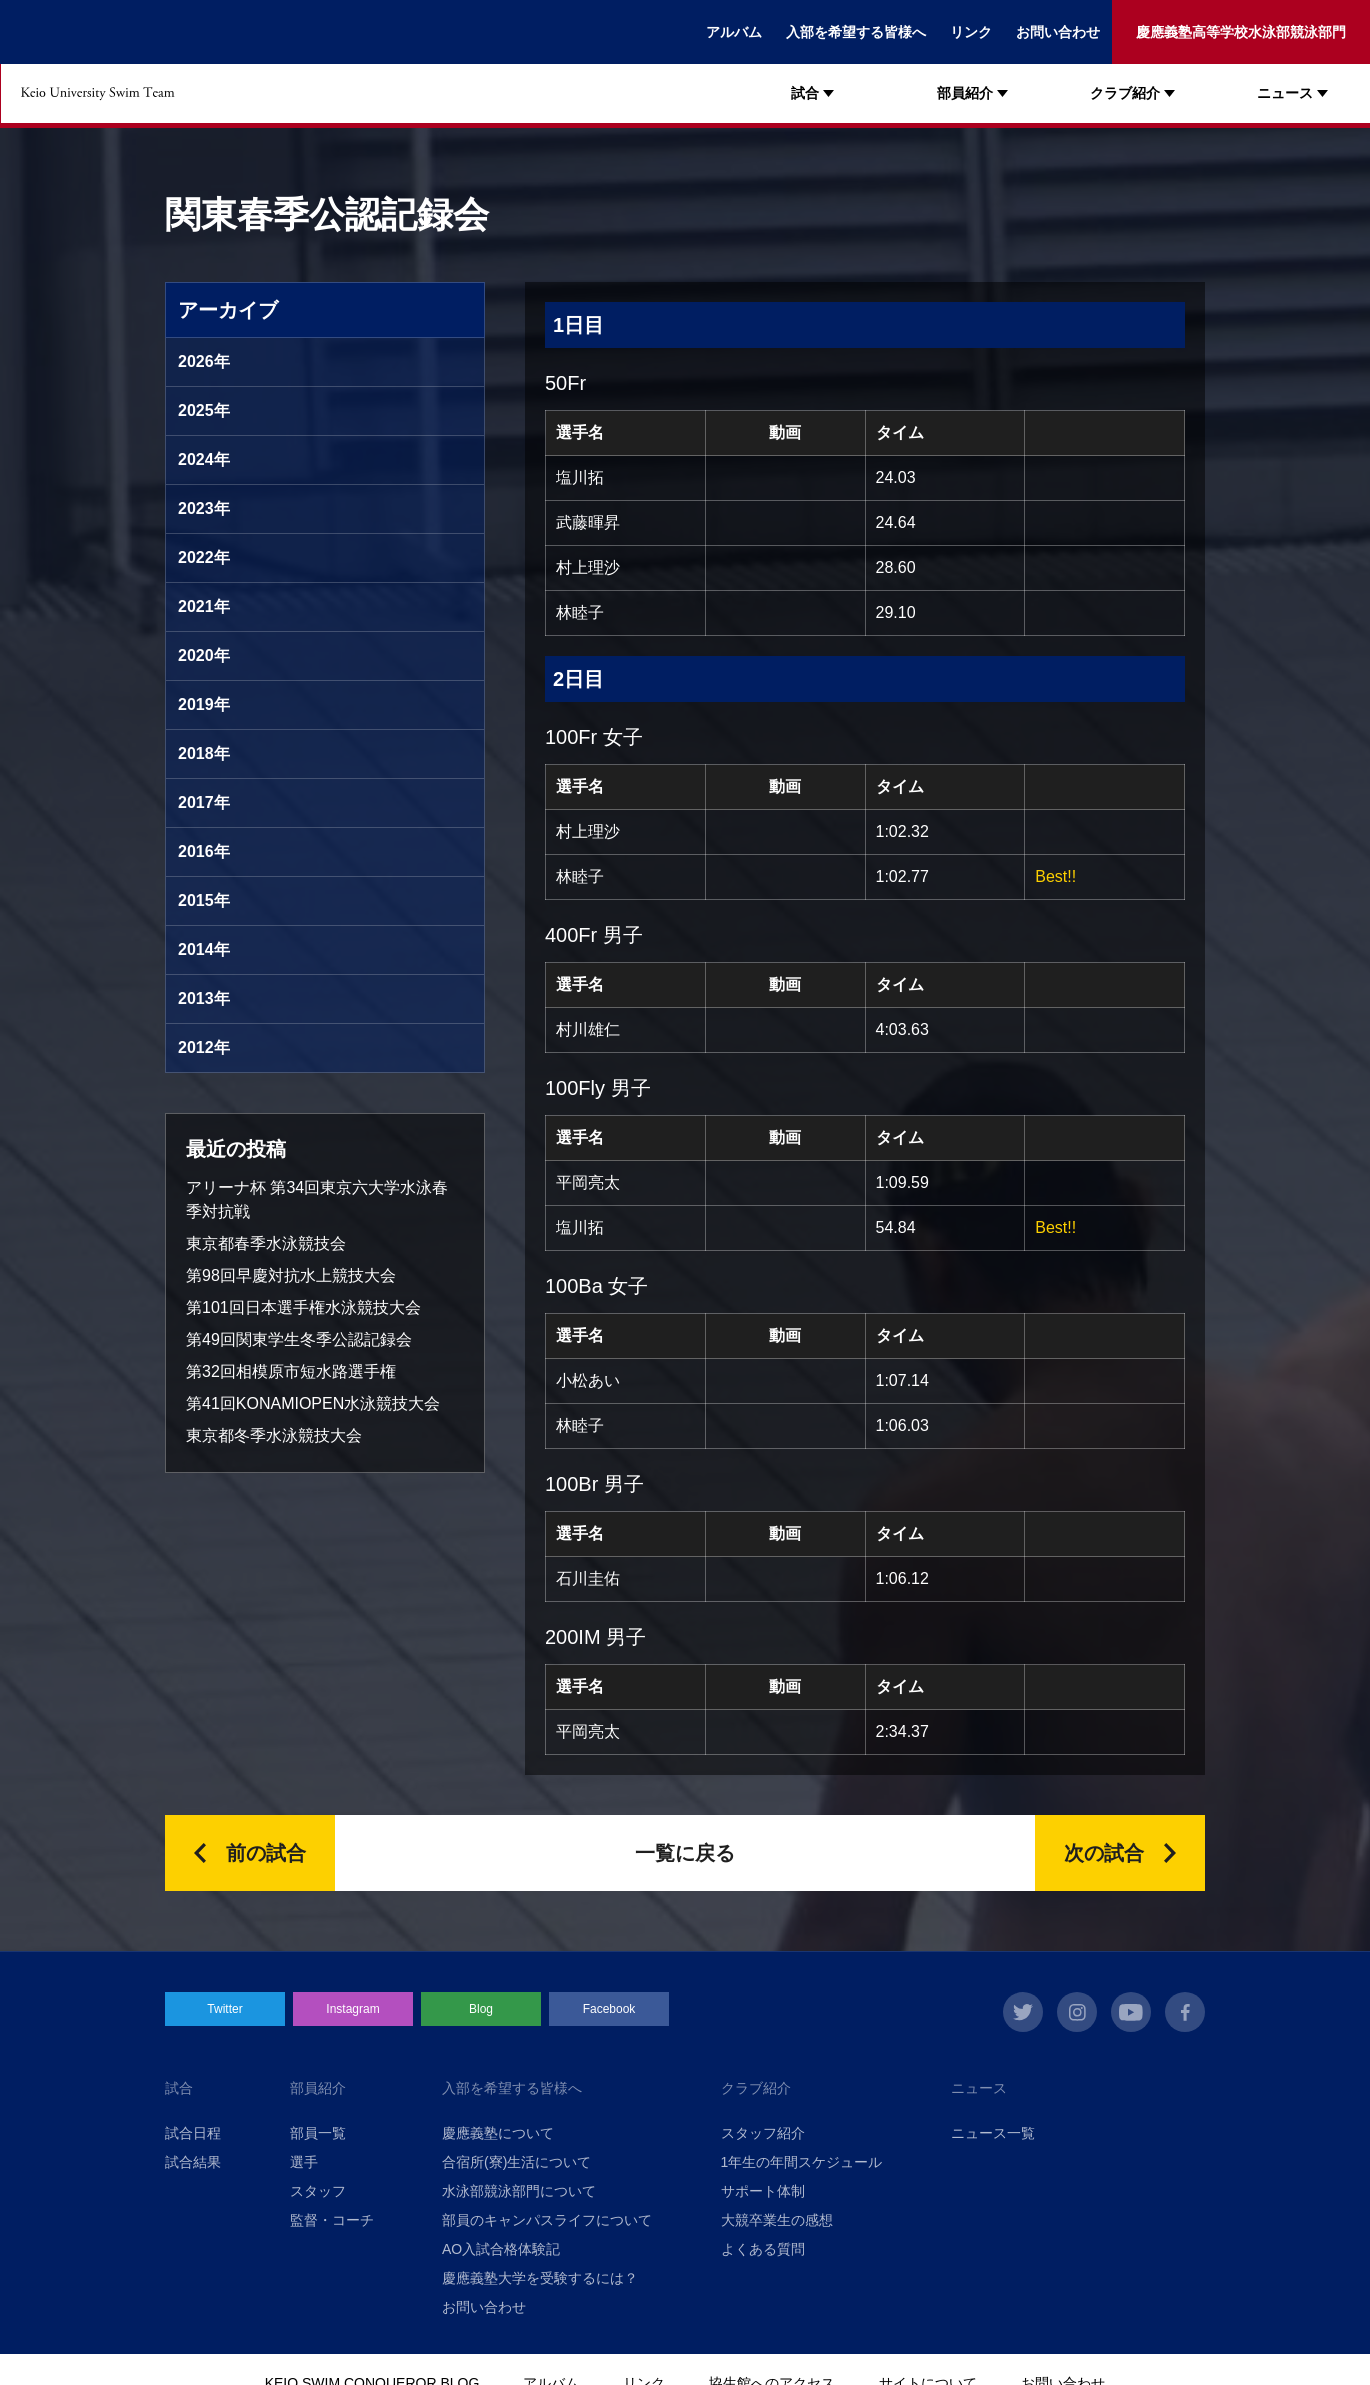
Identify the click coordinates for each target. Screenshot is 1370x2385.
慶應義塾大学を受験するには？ (540, 2278)
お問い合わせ (1058, 32)
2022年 (204, 557)
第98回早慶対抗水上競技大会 (291, 1275)
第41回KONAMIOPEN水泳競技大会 (313, 1403)
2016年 (204, 851)
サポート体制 (763, 2191)
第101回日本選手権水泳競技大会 (303, 1307)
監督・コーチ (332, 2220)
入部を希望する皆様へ (856, 32)
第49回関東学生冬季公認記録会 (299, 1339)
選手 (304, 2162)
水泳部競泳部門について (519, 2191)
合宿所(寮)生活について (516, 2162)
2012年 (204, 1047)
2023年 (204, 508)
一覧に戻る (685, 1853)
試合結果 (193, 2162)
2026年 (204, 361)
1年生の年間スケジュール (802, 2162)
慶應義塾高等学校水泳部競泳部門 (1241, 32)
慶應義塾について (498, 2133)
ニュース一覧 (993, 2133)
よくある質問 (763, 2249)
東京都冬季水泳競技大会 (274, 1435)
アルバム (734, 32)
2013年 (204, 998)
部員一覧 (318, 2133)
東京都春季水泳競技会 (266, 1243)
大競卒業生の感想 (777, 2220)
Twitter (224, 2009)
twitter (1023, 2012)
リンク (971, 32)
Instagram (352, 2009)
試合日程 (193, 2133)
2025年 (204, 410)
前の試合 (266, 1853)
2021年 (204, 606)
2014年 (204, 949)
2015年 (204, 900)
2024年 (204, 459)
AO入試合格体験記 (501, 2249)
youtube (1131, 2012)
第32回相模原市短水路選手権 (291, 1371)
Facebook (609, 2009)
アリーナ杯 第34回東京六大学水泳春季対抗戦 (317, 1199)
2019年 (204, 704)
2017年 (204, 802)
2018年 (204, 753)
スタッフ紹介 (763, 2133)
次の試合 (1104, 1853)
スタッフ (318, 2191)
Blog (481, 2009)
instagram (1077, 2012)
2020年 (204, 655)
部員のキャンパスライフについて (547, 2220)
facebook (1185, 2012)
